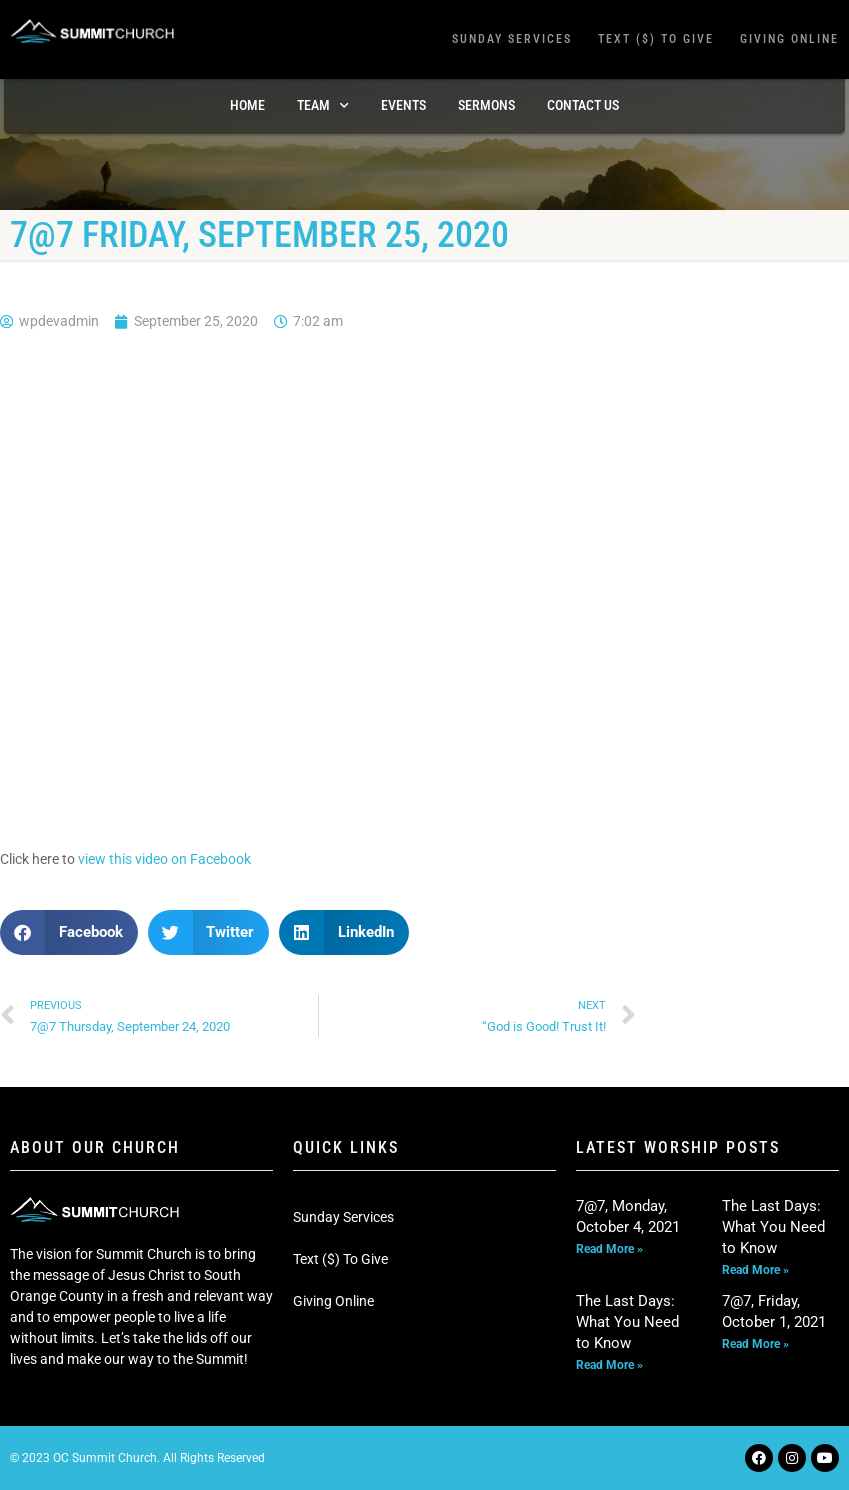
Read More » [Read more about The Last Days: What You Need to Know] (755, 1270)
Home (247, 105)
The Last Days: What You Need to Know (773, 1227)
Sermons (486, 105)
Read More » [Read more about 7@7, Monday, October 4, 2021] (609, 1249)
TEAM (323, 106)
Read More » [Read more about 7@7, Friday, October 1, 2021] (755, 1344)
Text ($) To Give (656, 39)
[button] (69, 932)
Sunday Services (512, 39)
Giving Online (789, 39)
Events (403, 105)
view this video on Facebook (164, 859)
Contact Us (583, 105)
